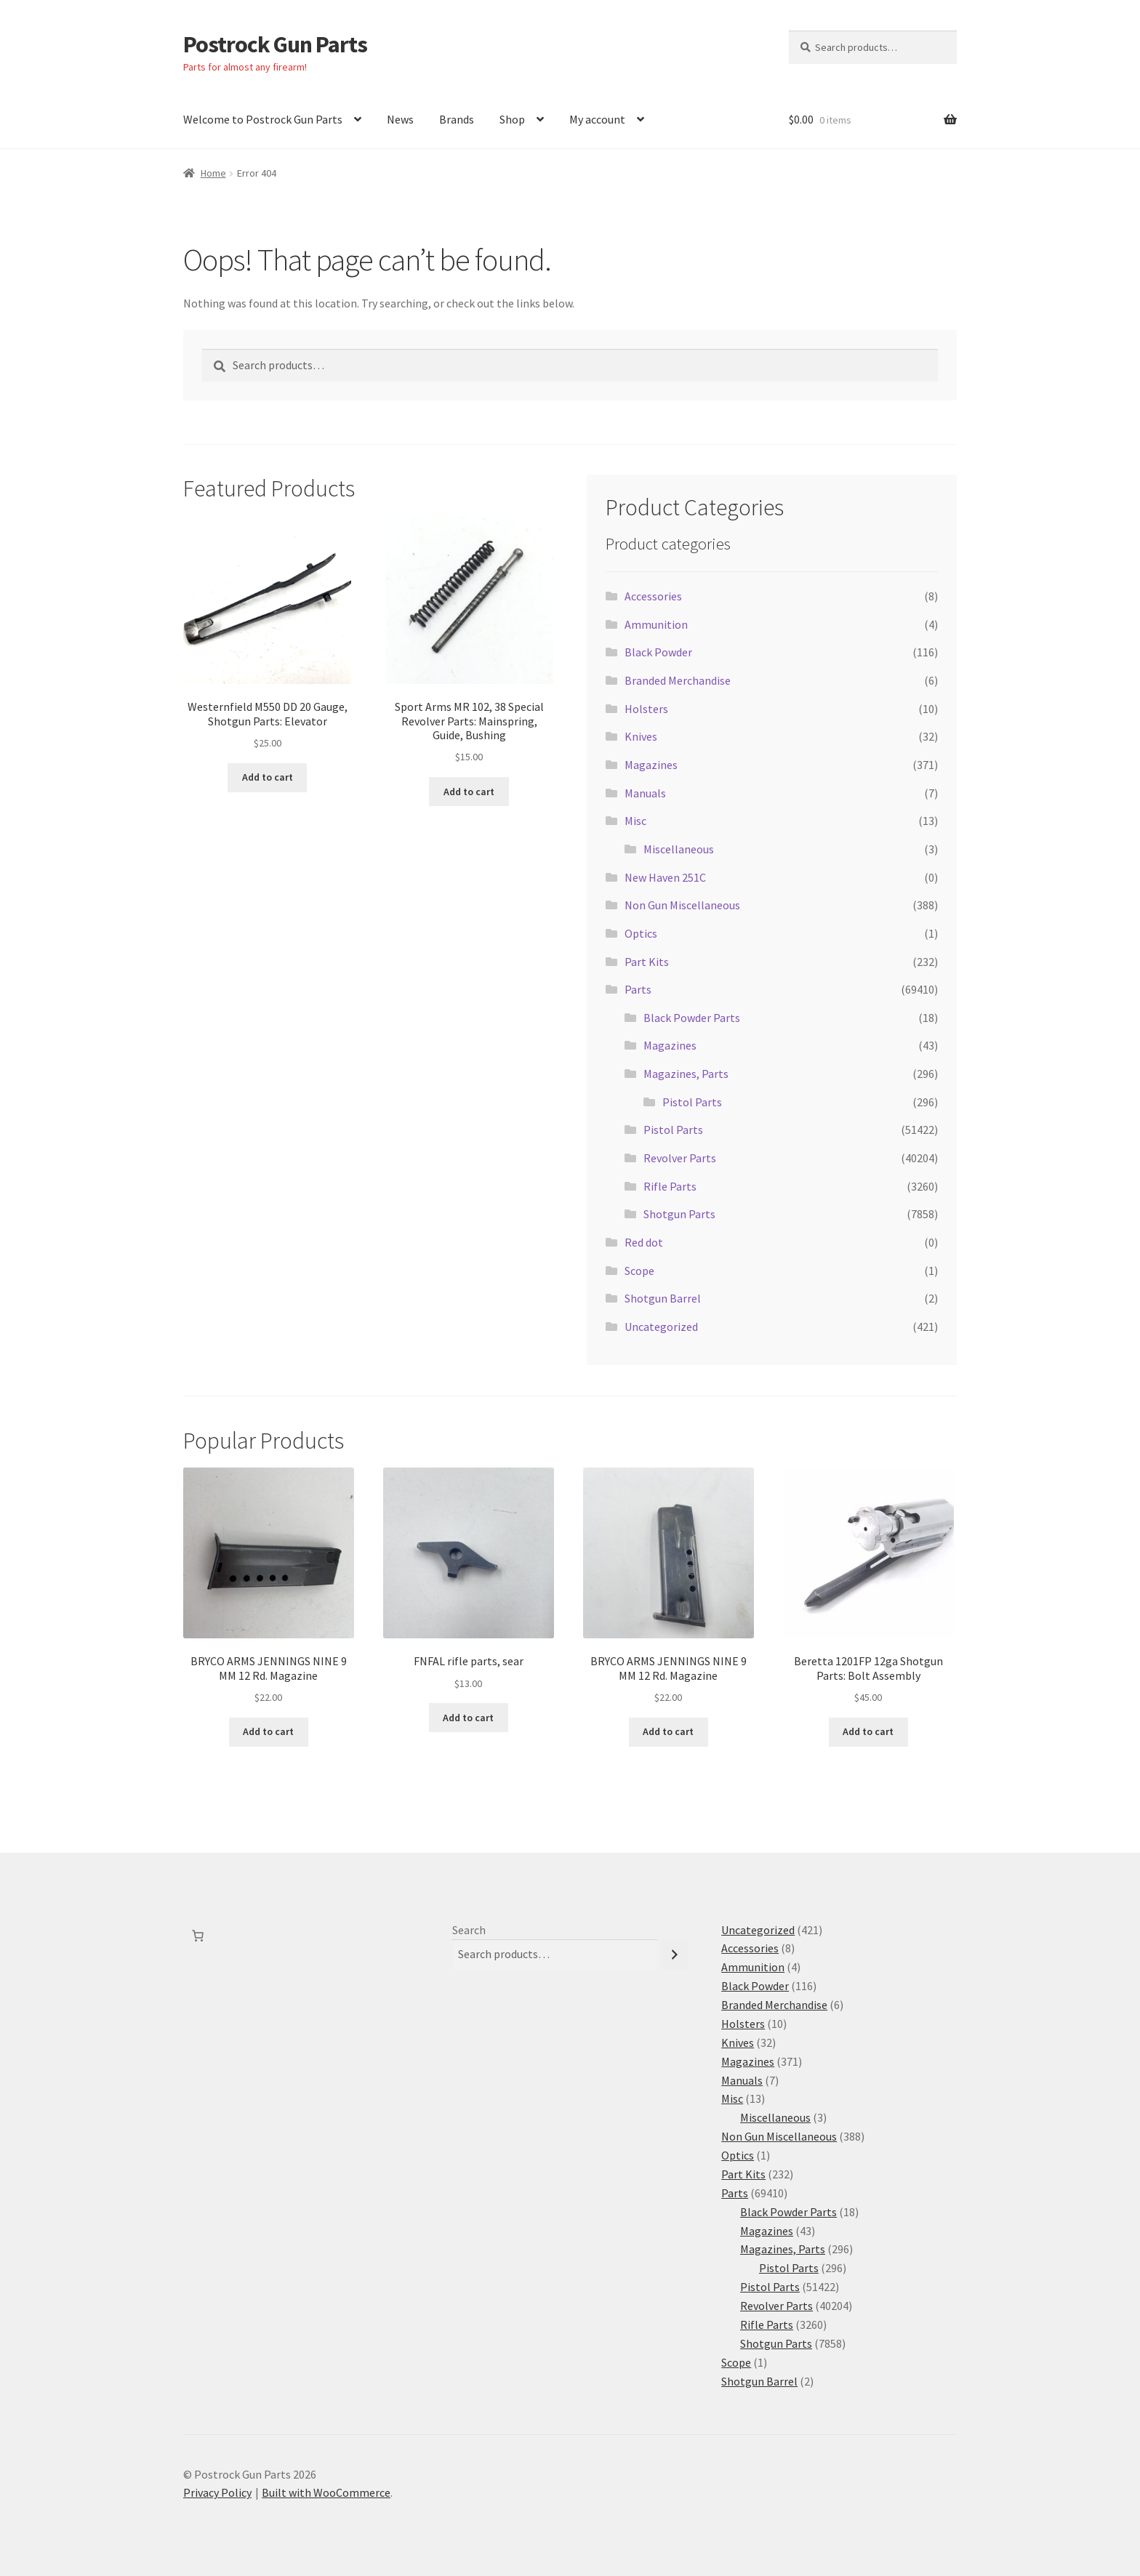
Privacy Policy (217, 2492)
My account (597, 119)
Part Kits (647, 961)
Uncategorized (661, 1326)
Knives (641, 736)
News (400, 119)
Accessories (653, 596)
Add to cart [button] (267, 777)
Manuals (645, 793)
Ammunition (656, 624)
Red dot (644, 1242)
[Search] (675, 1954)
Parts (638, 989)
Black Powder (658, 652)
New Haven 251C (665, 877)
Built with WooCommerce (326, 2492)
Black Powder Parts (691, 1017)
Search (469, 1930)
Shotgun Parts (679, 1214)
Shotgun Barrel (663, 1298)
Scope (639, 1270)
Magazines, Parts (685, 1073)
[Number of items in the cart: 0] (197, 1935)
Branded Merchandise (678, 680)
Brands (456, 119)
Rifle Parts (670, 1186)
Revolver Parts (679, 1158)
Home (213, 173)
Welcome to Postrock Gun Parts (262, 119)
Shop (512, 119)
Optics (641, 933)
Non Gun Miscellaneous (682, 905)
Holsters (646, 708)
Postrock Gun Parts (275, 44)
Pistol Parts (692, 1102)
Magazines (651, 764)
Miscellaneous (678, 849)
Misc (635, 820)
